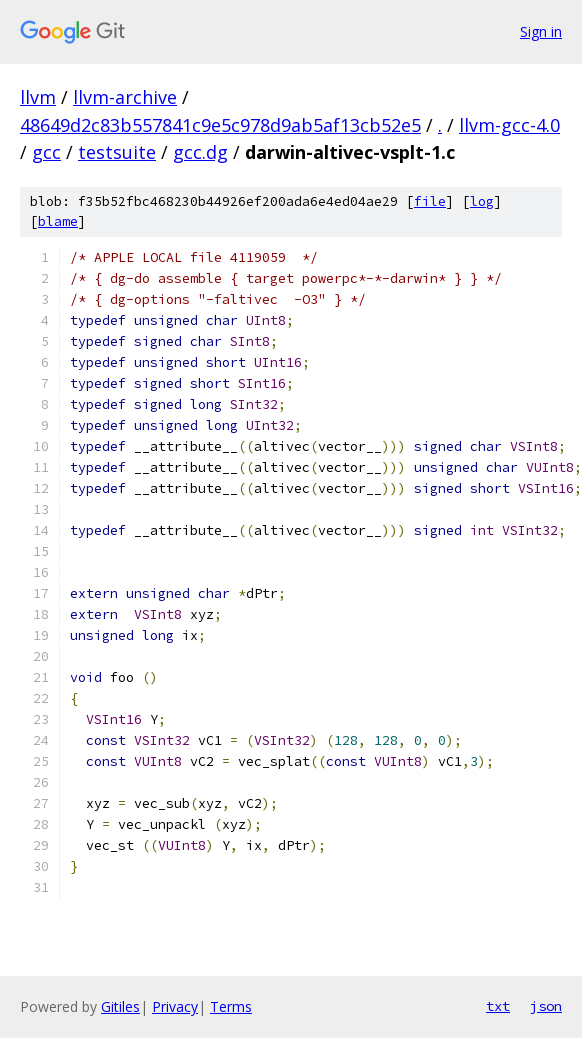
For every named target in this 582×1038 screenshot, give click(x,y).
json (546, 1006)
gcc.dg (200, 152)
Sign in (541, 31)
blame (58, 221)
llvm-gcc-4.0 (509, 125)
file (430, 201)
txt (498, 1006)
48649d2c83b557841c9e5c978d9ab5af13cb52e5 (220, 125)
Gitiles (120, 1006)
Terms (231, 1006)
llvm (38, 97)
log (482, 201)
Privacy (175, 1006)
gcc (46, 152)
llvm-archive (125, 97)
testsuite (117, 152)
